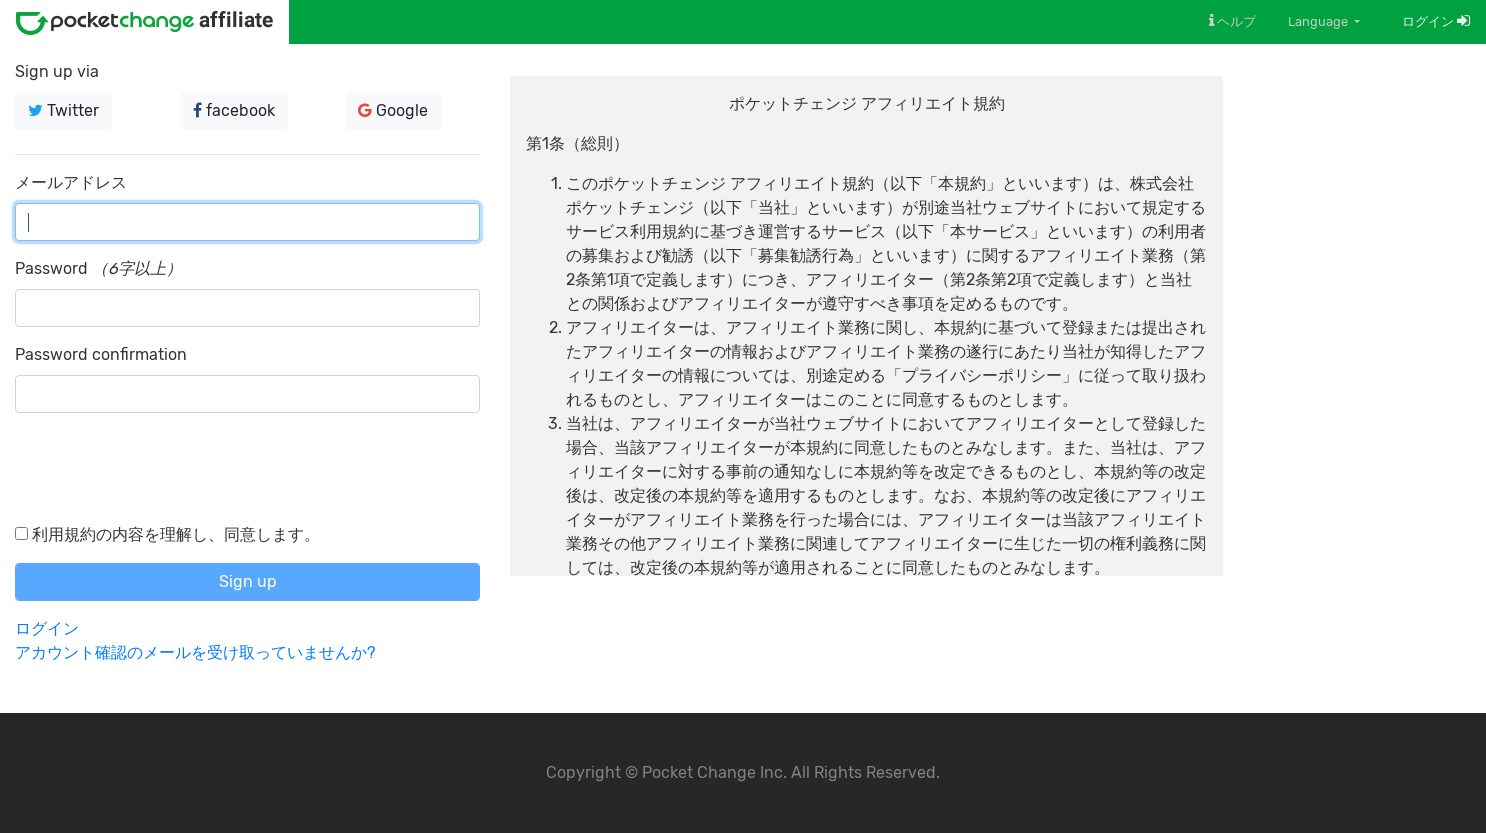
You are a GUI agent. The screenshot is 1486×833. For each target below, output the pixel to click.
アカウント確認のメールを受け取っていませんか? (195, 652)
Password (51, 268)
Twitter (63, 110)
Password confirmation (101, 354)
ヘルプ (1232, 21)
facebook (234, 110)
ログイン (1436, 21)
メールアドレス (71, 182)
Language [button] (1319, 21)
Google (393, 110)
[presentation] (167, 468)
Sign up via (57, 71)
